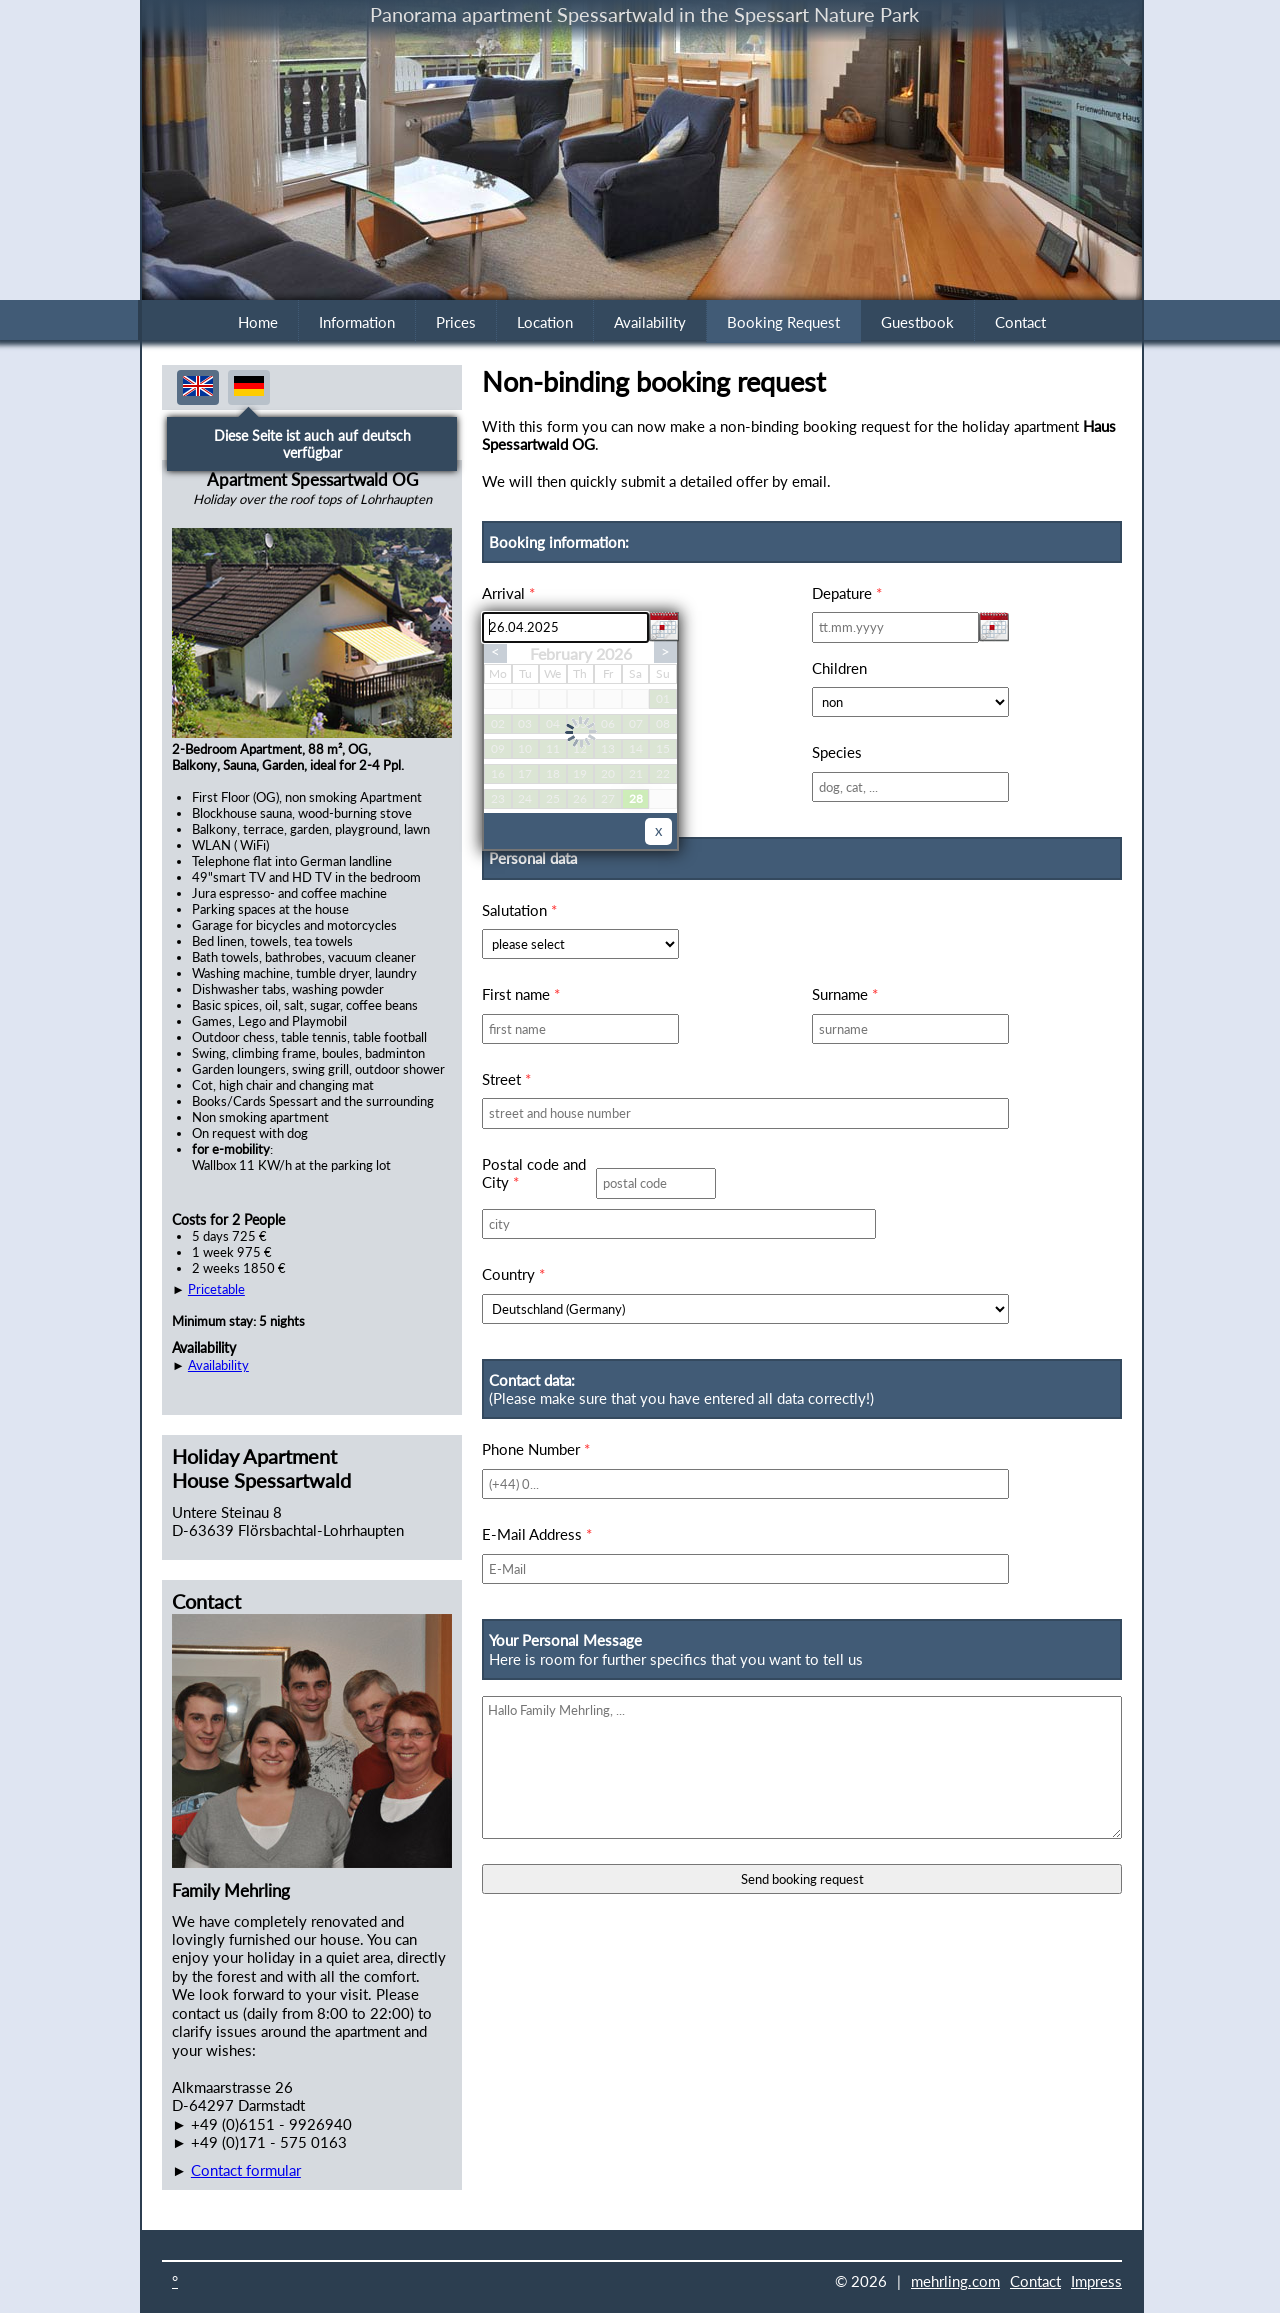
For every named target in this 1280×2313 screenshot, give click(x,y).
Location (545, 322)
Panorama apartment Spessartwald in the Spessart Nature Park (644, 14)
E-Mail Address (537, 1534)
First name (521, 994)
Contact (1020, 322)
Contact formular (246, 2170)
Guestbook (917, 322)
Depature (847, 593)
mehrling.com (955, 2281)
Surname (845, 994)
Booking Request (783, 322)
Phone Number (536, 1449)
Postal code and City (534, 1173)
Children (839, 668)
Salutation (519, 910)
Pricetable (216, 1289)
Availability (650, 322)
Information (357, 322)
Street (506, 1079)
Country (513, 1274)
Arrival (508, 593)
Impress (1096, 2281)
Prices (456, 322)
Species (837, 752)
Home (258, 322)
